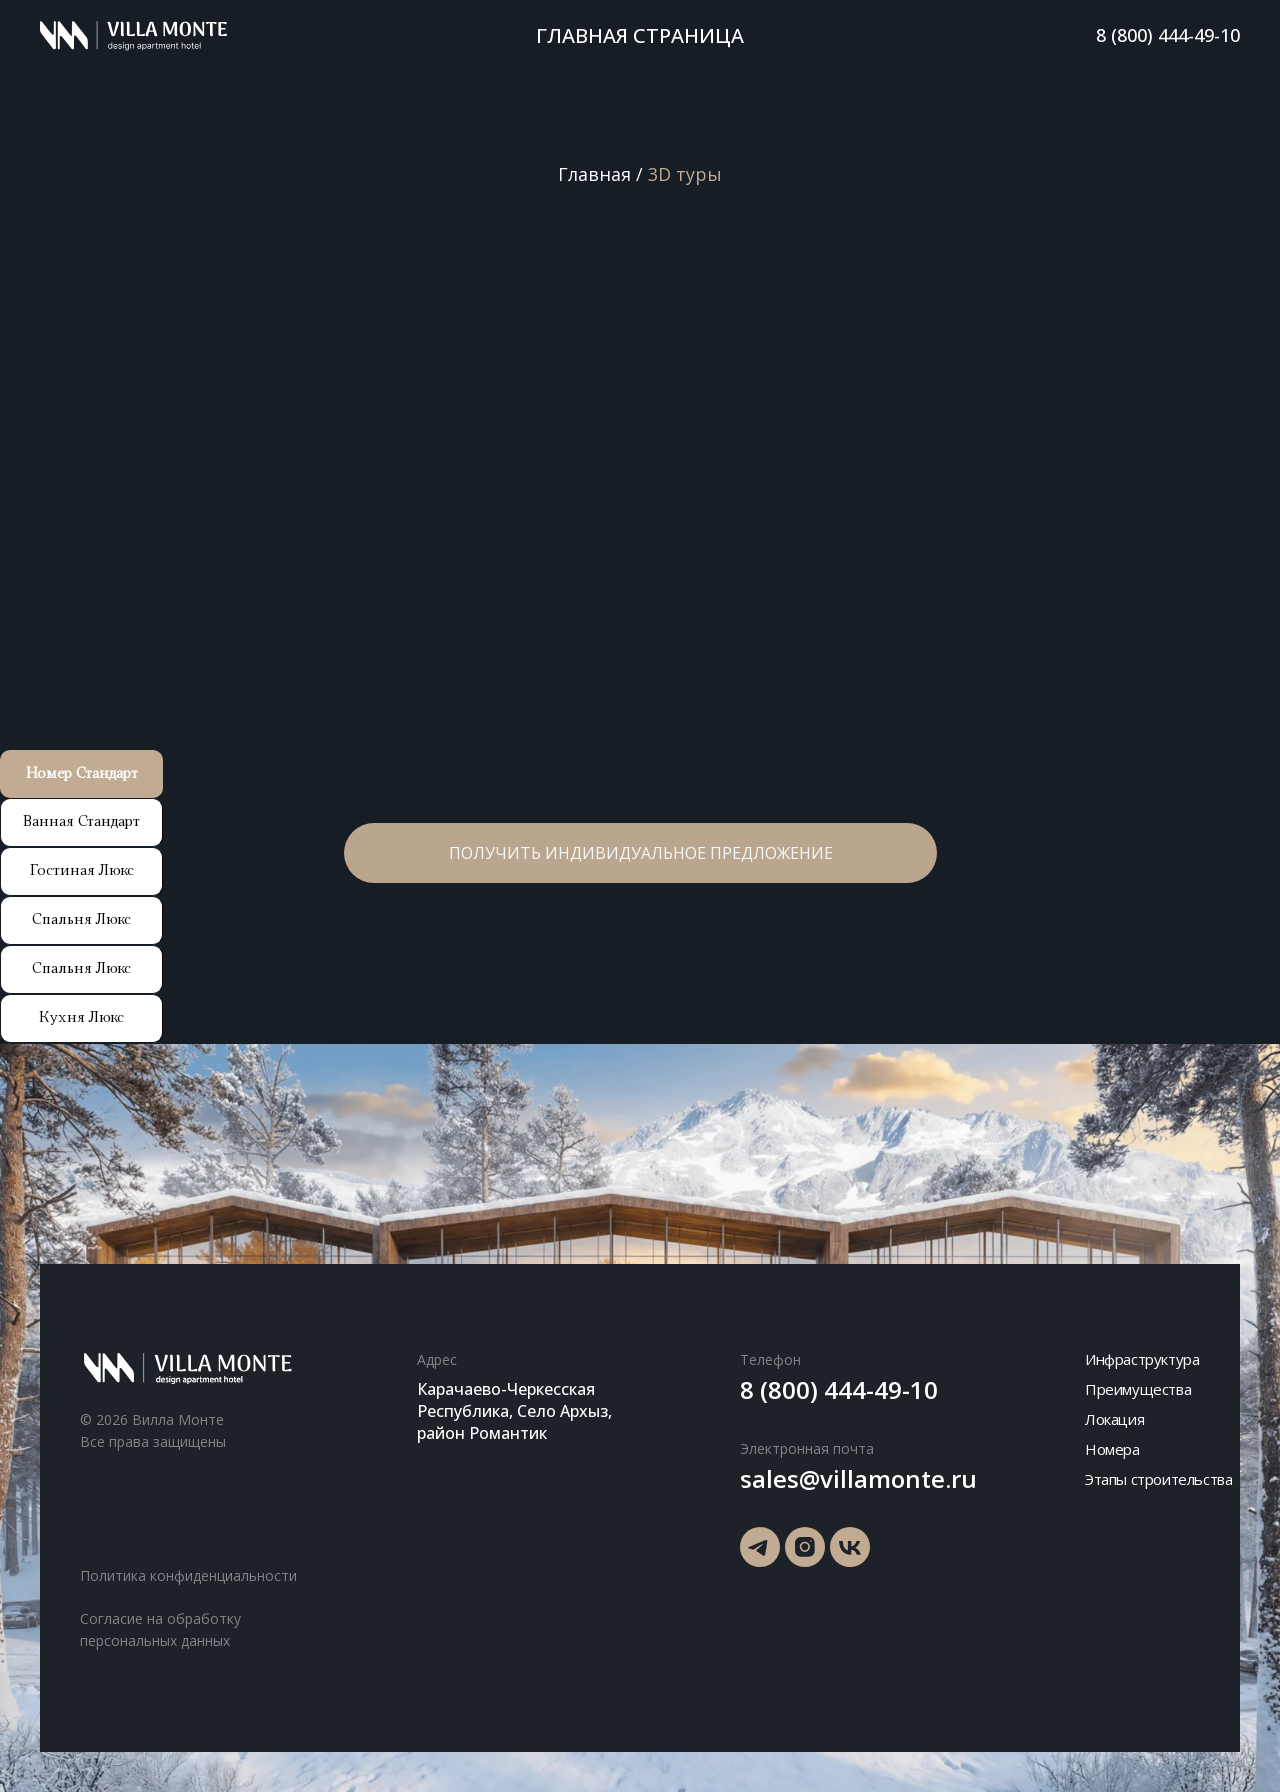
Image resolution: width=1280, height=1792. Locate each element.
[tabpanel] (640, 507)
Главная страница (640, 35)
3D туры (685, 174)
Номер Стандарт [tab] (82, 773)
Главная (594, 174)
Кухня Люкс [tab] (81, 1017)
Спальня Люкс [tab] (81, 919)
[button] (640, 871)
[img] (760, 1547)
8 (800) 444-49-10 (1168, 35)
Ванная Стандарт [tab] (81, 821)
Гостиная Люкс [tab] (82, 870)
